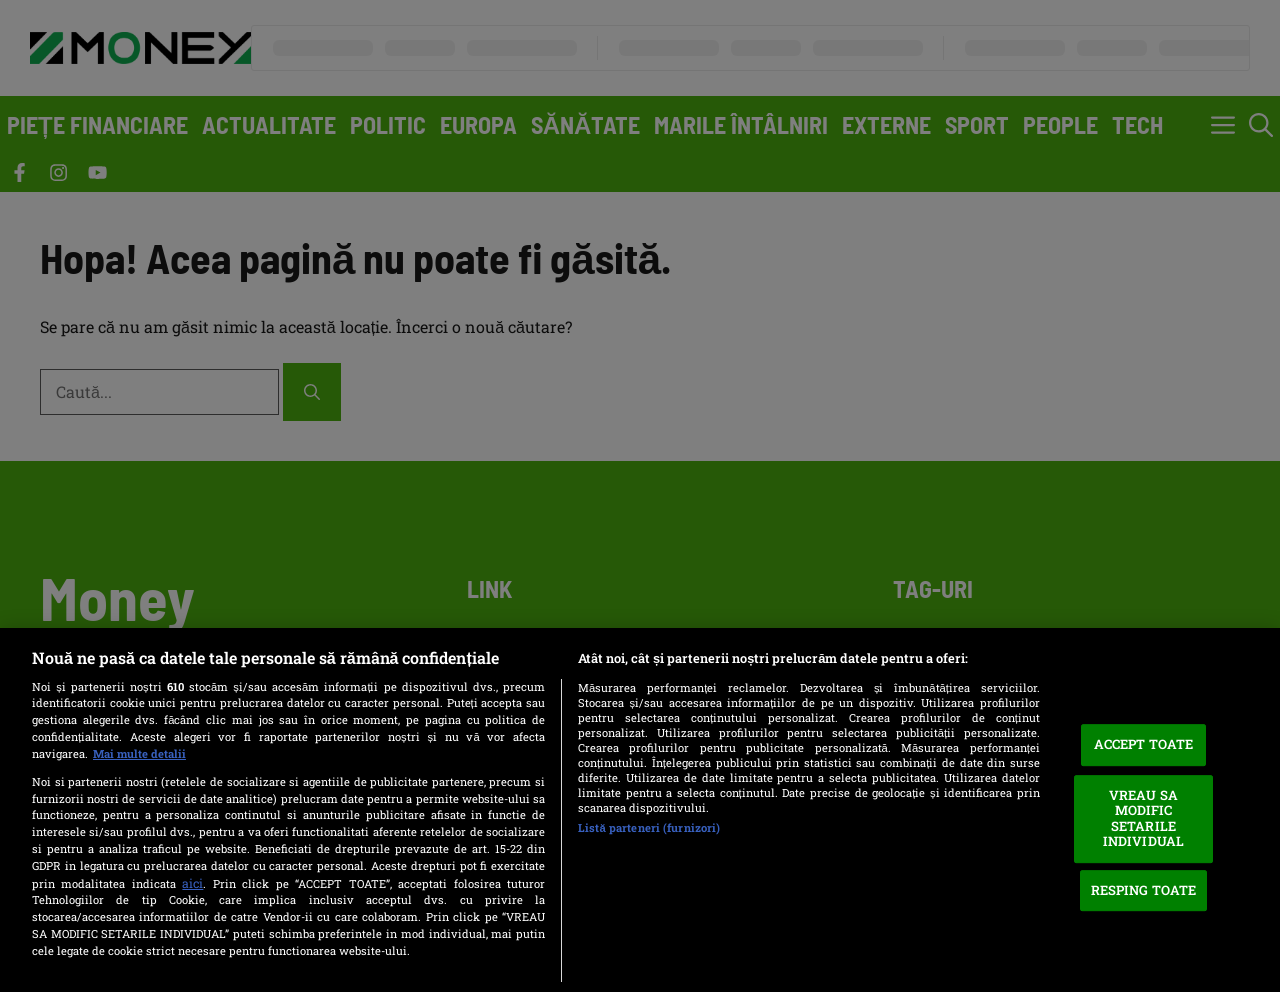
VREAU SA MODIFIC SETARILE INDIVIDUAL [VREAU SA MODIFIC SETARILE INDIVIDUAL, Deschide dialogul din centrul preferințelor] (1143, 818)
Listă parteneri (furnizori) (649, 827)
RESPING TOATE (1144, 890)
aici (192, 883)
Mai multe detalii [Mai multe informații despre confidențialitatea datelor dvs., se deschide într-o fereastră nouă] (139, 753)
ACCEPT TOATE (1144, 744)
